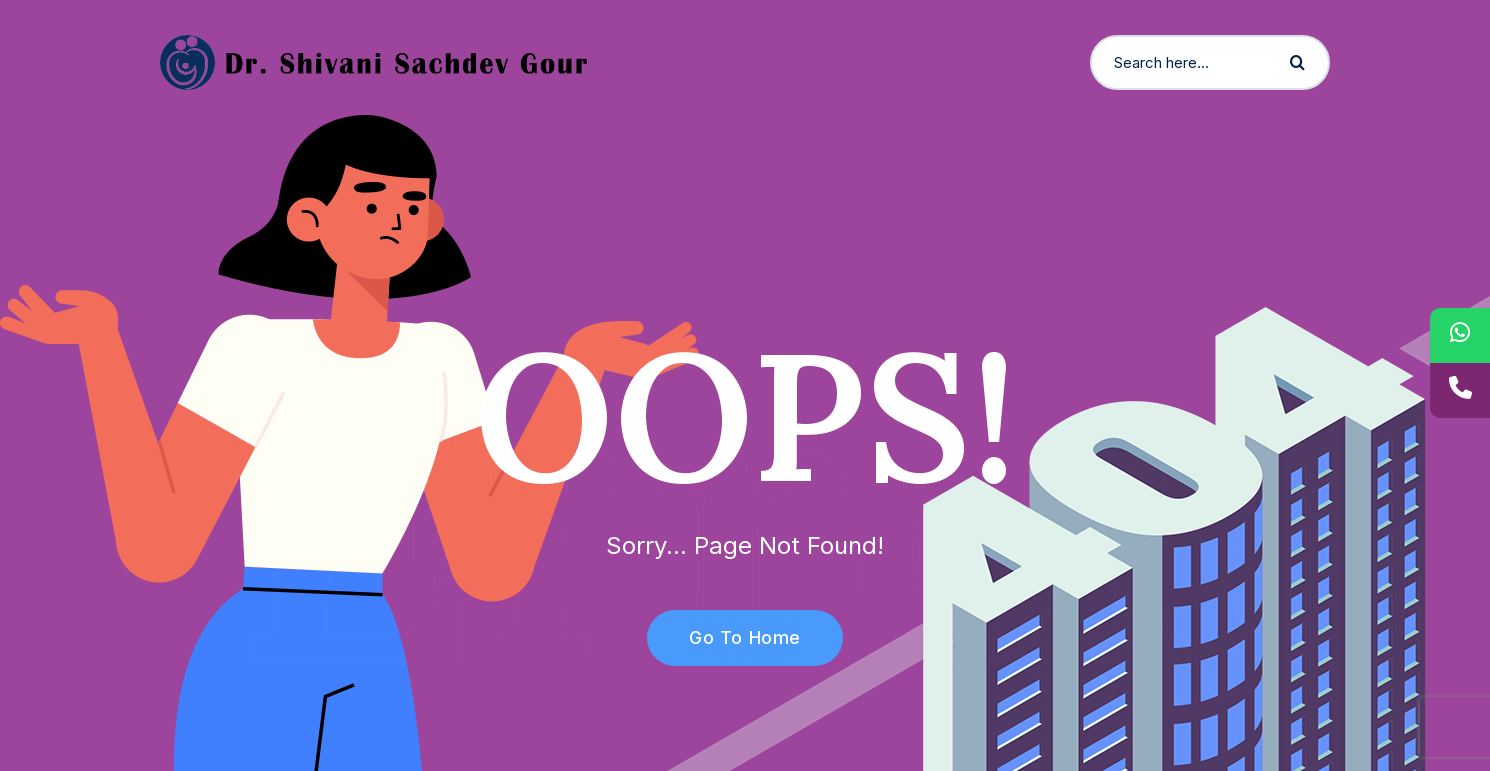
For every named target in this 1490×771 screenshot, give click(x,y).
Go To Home (733, 637)
